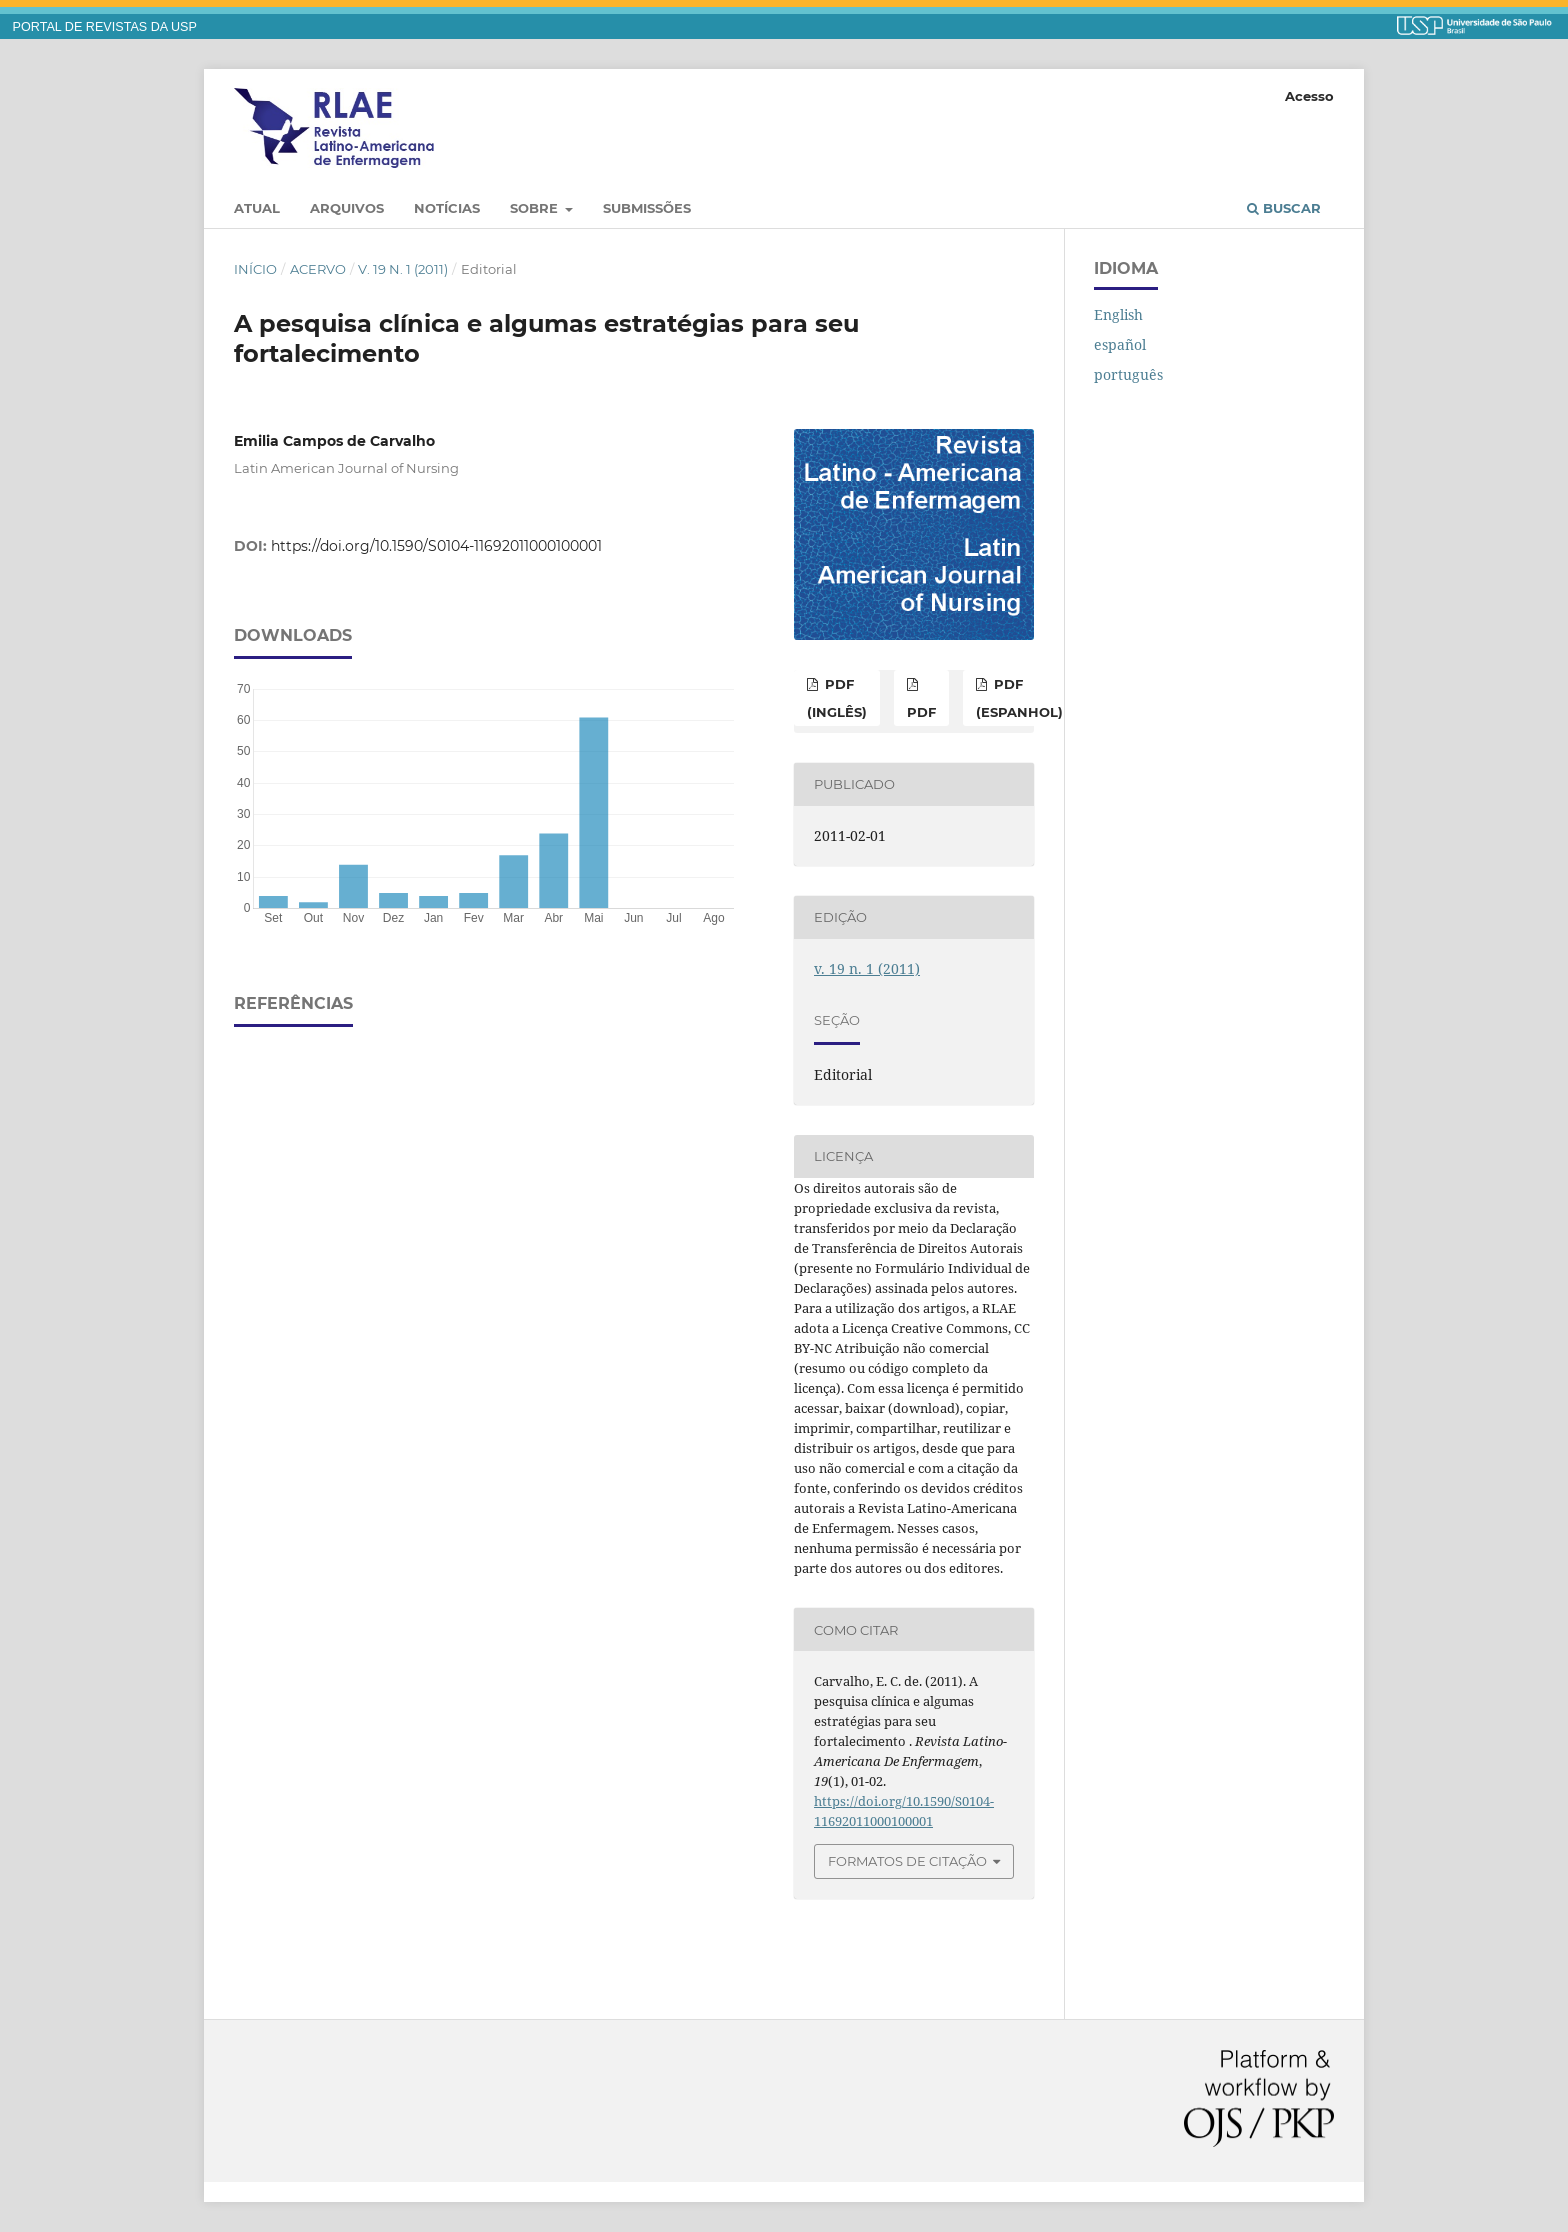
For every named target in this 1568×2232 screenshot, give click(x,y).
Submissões (647, 208)
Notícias (447, 208)
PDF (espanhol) (1019, 698)
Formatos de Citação (907, 1861)
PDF (921, 712)
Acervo (318, 269)
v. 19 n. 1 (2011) (403, 269)
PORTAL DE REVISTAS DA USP (105, 27)
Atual (257, 208)
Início (255, 269)
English (1118, 314)
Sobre (536, 208)
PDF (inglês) (837, 698)
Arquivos (347, 208)
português (1128, 374)
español (1120, 344)
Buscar (1284, 208)
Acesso (1309, 96)
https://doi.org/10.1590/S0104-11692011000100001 (436, 546)
